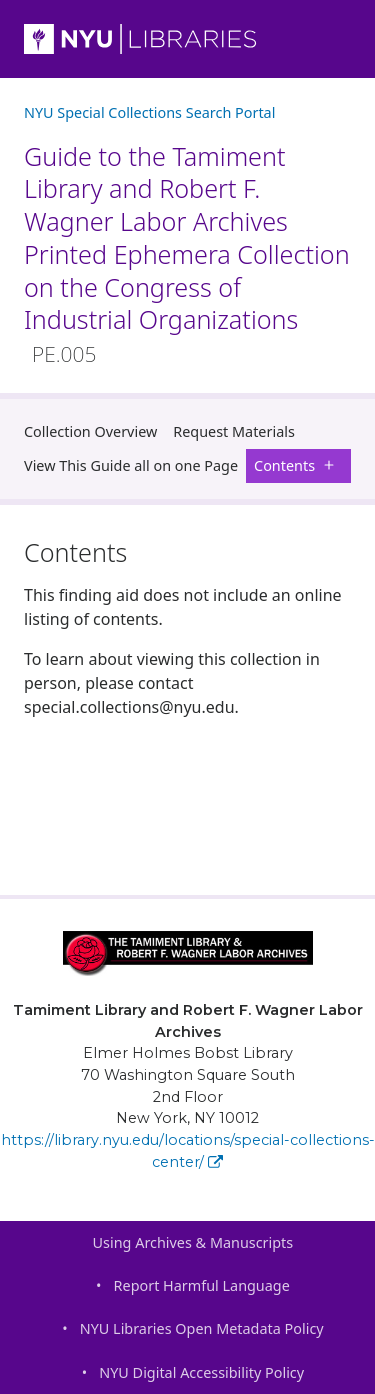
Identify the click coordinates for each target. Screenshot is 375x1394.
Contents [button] (298, 465)
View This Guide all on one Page (131, 465)
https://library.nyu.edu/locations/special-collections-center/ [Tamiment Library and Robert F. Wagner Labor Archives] (188, 1151)
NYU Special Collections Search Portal (149, 112)
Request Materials (234, 431)
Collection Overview (90, 431)
